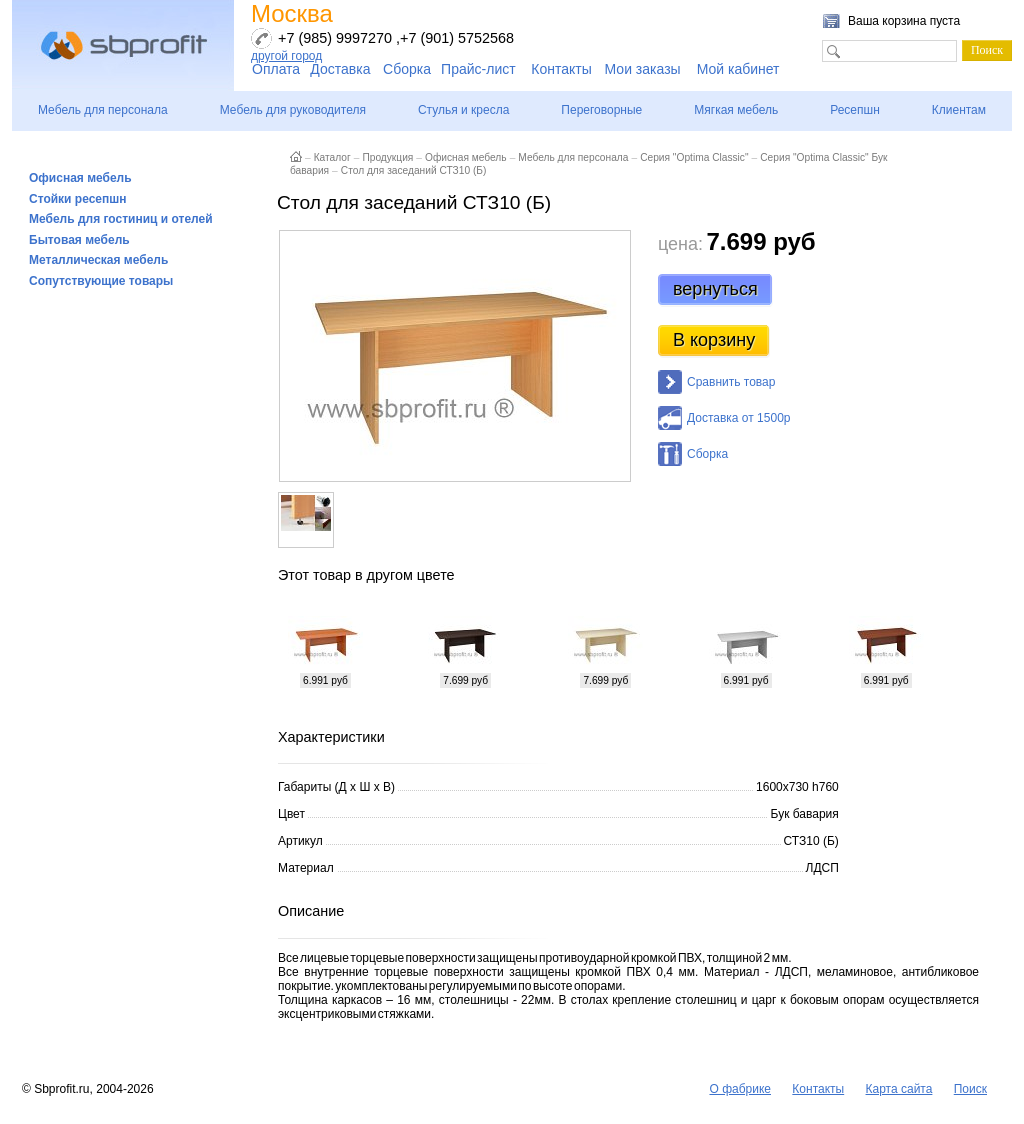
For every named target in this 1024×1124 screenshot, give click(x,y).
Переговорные (601, 110)
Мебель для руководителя (293, 110)
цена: (680, 244)
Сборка (407, 69)
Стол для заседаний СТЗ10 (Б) (414, 170)
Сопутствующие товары (101, 281)
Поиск (970, 1089)
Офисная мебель (80, 178)
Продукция (387, 157)
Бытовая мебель (79, 240)
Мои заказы (643, 69)
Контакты (561, 69)
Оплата (276, 69)
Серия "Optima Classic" (694, 157)
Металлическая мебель (98, 260)
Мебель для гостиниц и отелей (121, 219)
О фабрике (740, 1089)
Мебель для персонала (103, 110)
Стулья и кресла (463, 110)
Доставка (340, 69)
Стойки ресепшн (78, 199)
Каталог (332, 157)
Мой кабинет (738, 69)
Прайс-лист (478, 69)
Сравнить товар (731, 382)
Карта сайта (899, 1089)
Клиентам (959, 110)
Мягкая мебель (736, 110)
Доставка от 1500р (738, 418)
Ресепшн (855, 110)
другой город (286, 56)
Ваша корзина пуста (904, 21)
